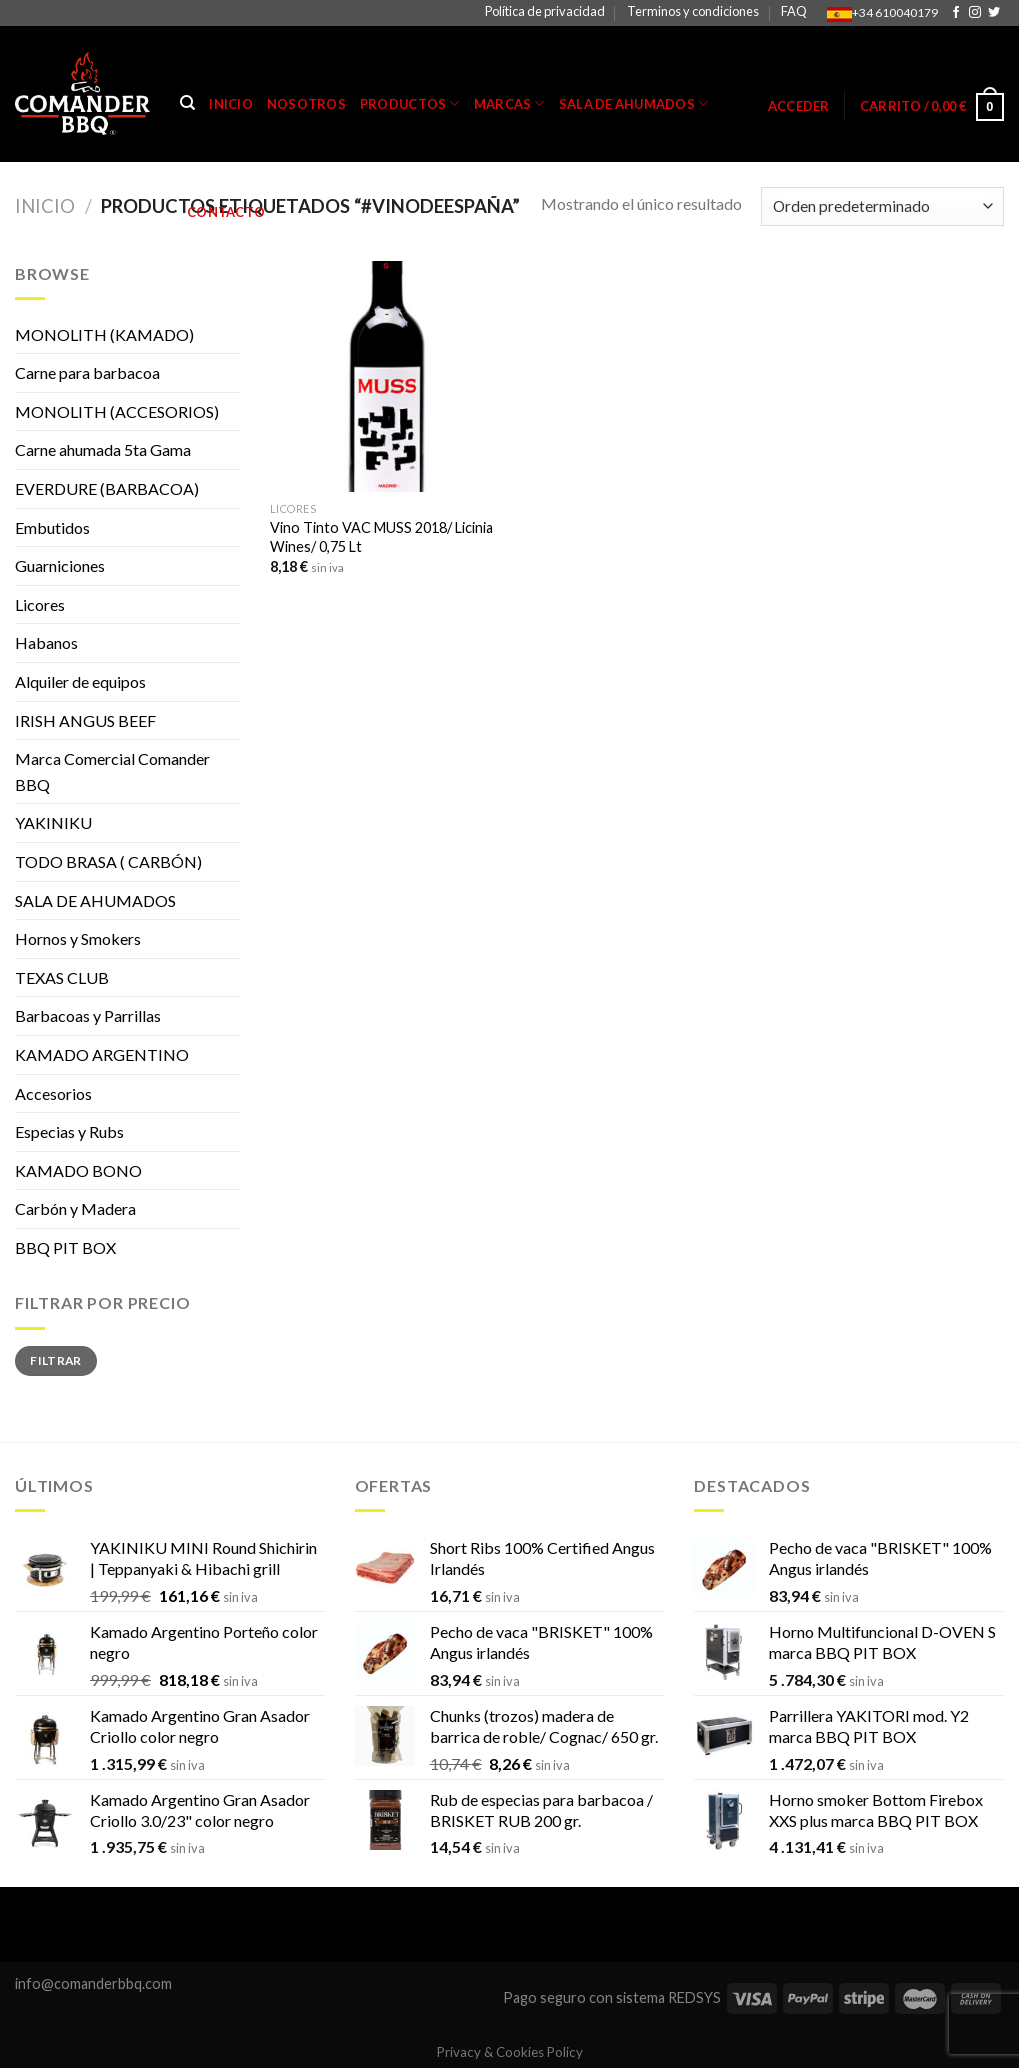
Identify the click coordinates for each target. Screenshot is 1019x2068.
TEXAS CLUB (62, 977)
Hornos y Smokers (78, 938)
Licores (40, 604)
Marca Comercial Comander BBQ (112, 771)
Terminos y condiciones (693, 11)
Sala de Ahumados (634, 103)
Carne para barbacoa (87, 372)
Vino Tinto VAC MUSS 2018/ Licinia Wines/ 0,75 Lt (381, 537)
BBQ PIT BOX (65, 1247)
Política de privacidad (545, 11)
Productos (410, 103)
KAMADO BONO (78, 1170)
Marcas (509, 103)
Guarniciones (60, 565)
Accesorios (53, 1093)
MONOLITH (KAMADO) (104, 334)
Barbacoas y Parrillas (88, 1015)
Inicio (231, 104)
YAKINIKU (53, 822)
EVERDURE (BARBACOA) (107, 488)
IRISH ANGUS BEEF (85, 720)
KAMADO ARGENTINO (102, 1054)
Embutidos (52, 527)
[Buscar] (187, 103)
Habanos (46, 642)
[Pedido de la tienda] (882, 206)
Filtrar (56, 1360)
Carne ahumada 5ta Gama (103, 449)
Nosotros (306, 104)
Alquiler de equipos (80, 681)
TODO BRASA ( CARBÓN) (108, 861)
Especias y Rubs (69, 1131)
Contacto (226, 212)
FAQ (794, 11)
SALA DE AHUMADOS (95, 900)
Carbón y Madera (75, 1208)
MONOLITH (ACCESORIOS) (117, 411)
